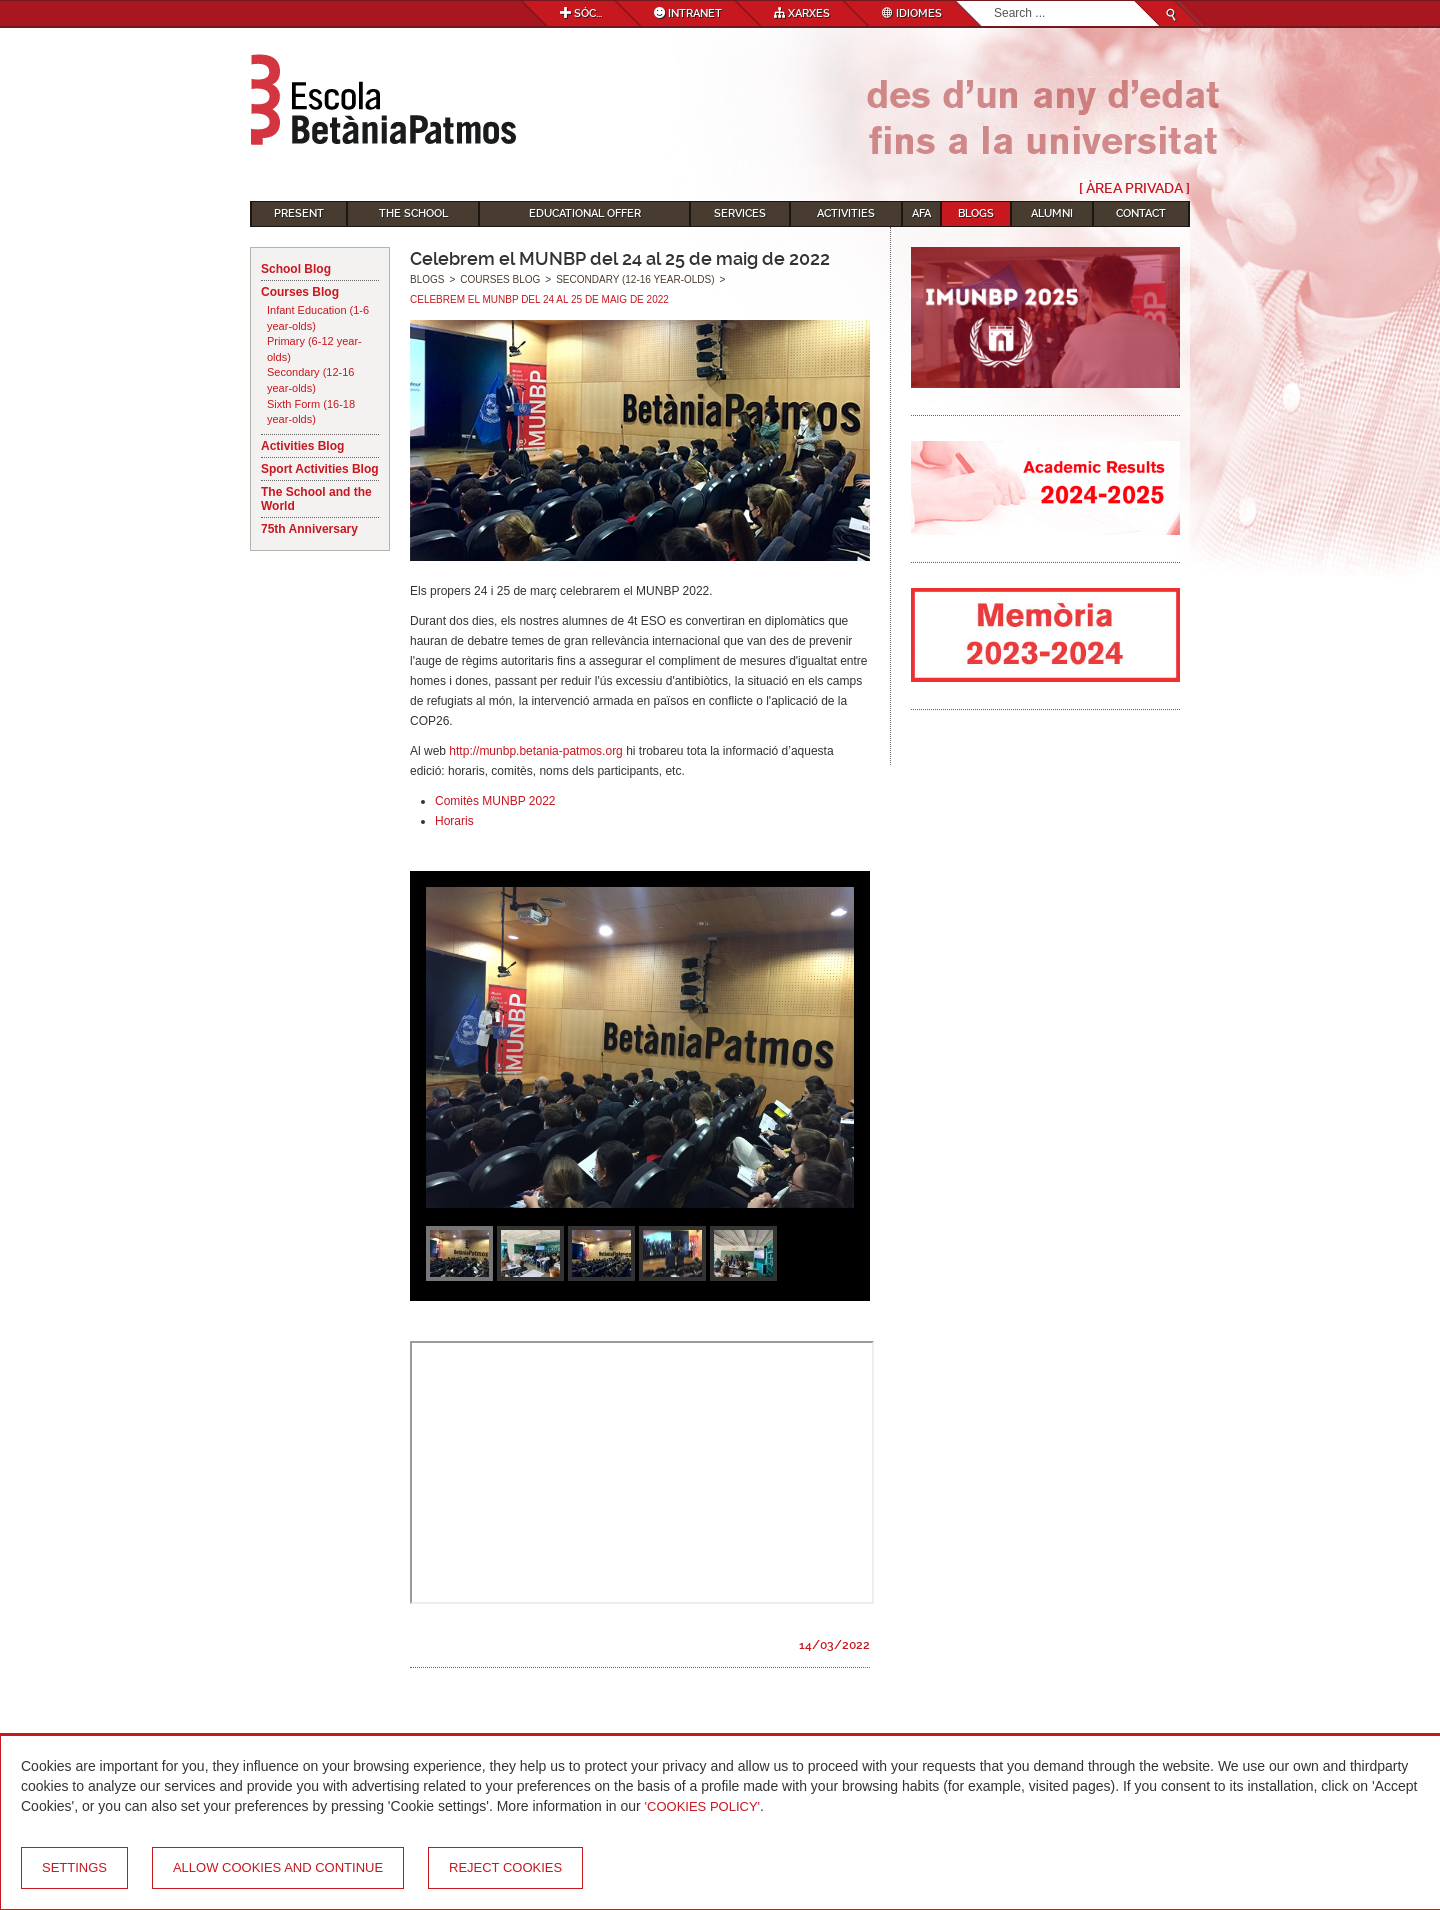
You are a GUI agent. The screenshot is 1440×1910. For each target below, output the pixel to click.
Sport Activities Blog (320, 469)
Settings (74, 1867)
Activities (846, 213)
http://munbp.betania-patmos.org (535, 751)
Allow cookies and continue (278, 1867)
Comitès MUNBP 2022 (495, 801)
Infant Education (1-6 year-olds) (318, 318)
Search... (994, 1)
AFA (921, 213)
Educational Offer (585, 213)
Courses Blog (300, 292)
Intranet (688, 13)
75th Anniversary (309, 529)
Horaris (454, 821)
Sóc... (581, 13)
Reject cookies (505, 1867)
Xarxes (802, 13)
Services (740, 213)
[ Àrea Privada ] (1134, 188)
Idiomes (912, 13)
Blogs (976, 213)
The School (413, 213)
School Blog (296, 269)
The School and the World (316, 499)
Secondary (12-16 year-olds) (310, 380)
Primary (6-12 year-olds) (314, 349)
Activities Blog (302, 446)
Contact (1141, 213)
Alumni (1052, 213)
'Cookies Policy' (703, 1806)
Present (299, 213)
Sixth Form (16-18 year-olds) (311, 412)
